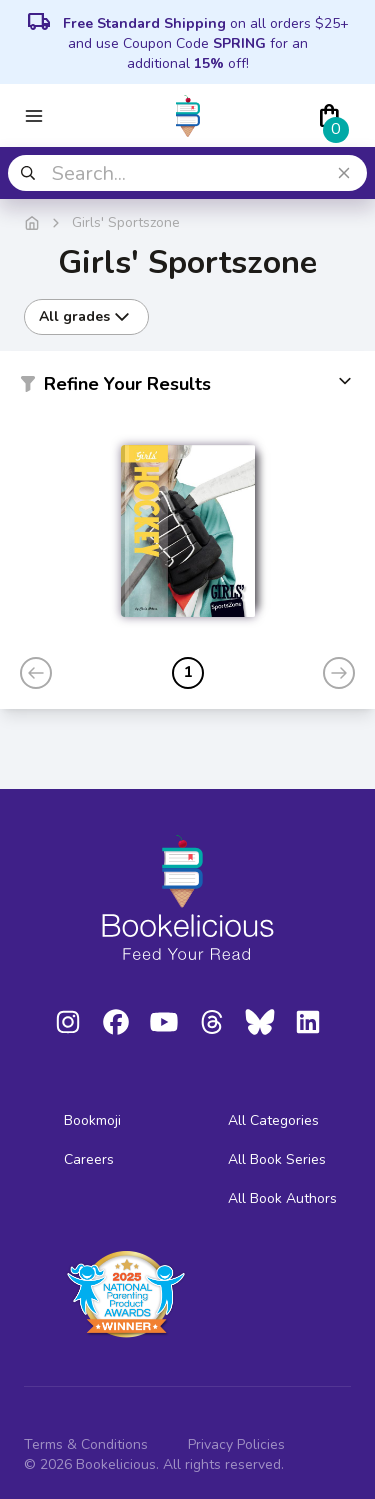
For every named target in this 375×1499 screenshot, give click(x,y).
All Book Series (277, 1159)
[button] (187, 388)
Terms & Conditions (86, 1444)
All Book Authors (282, 1198)
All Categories (273, 1120)
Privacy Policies (236, 1444)
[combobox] (187, 173)
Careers (89, 1159)
